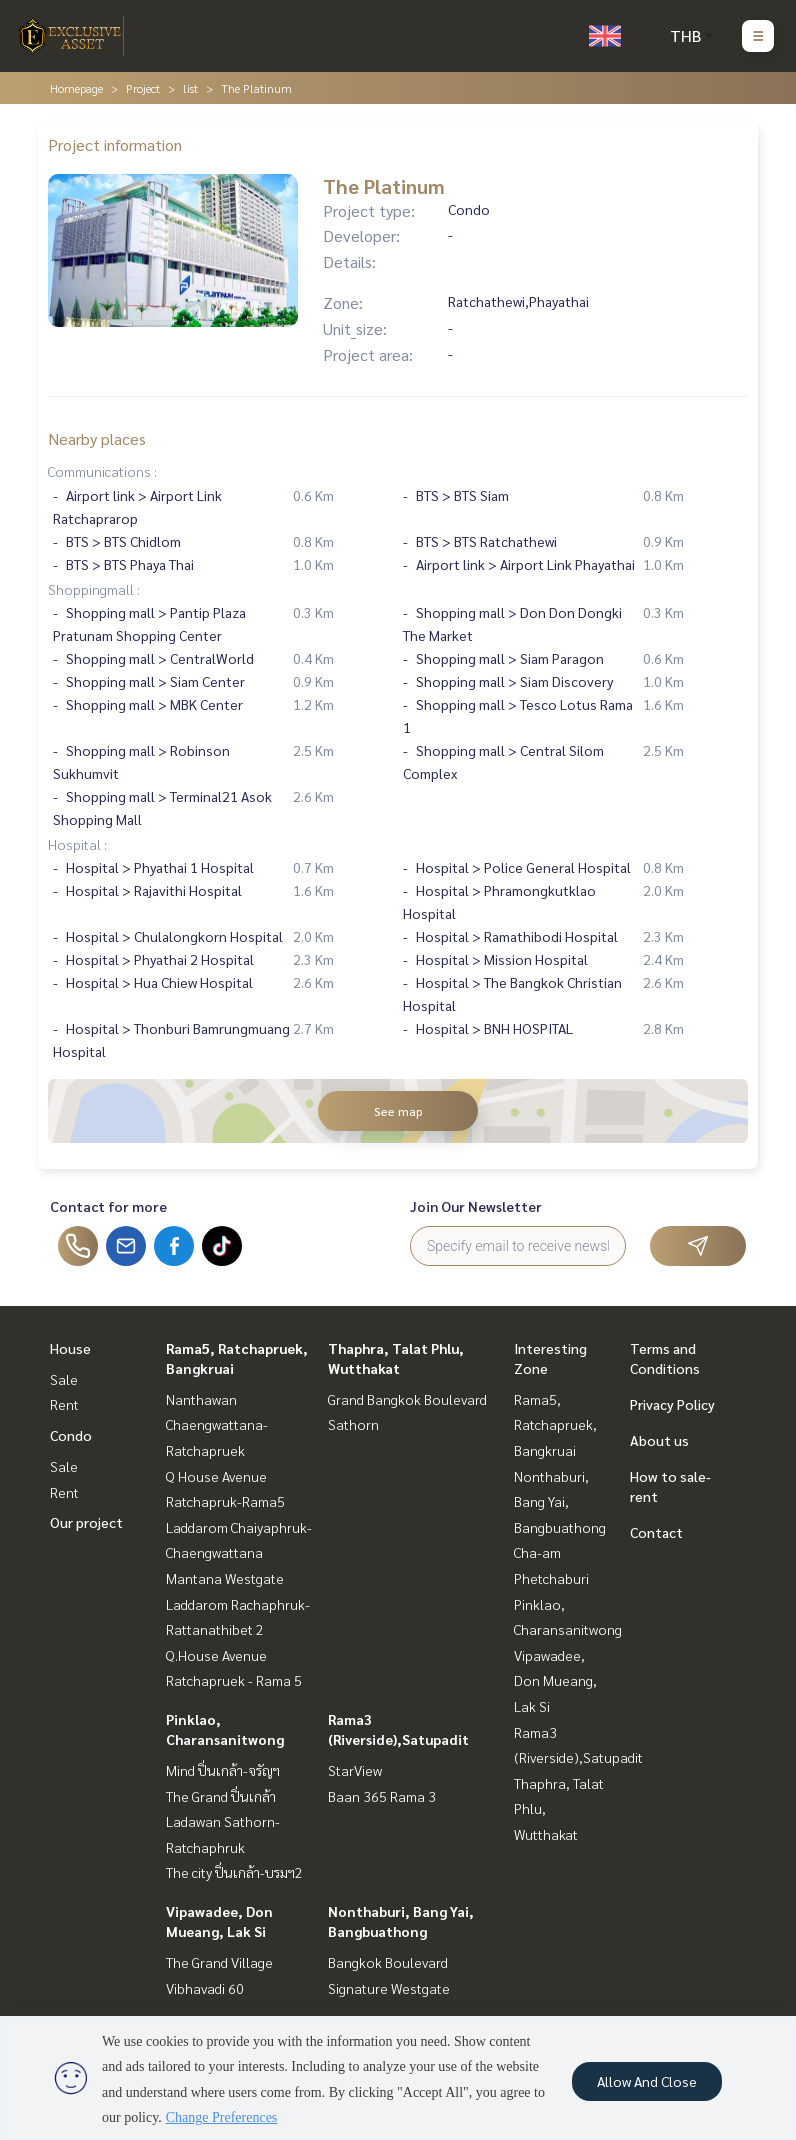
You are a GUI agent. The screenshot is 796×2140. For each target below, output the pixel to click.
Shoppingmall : (94, 589)
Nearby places (97, 438)
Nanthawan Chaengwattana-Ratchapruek (217, 1424)
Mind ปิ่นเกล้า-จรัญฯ (223, 1770)
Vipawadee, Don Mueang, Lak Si (555, 1680)
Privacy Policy (672, 1404)
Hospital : (77, 844)
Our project (86, 1522)
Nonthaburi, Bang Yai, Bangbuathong (560, 1501)
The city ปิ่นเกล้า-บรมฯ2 (234, 1872)
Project (143, 88)
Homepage (76, 88)
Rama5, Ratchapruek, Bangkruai (555, 1424)
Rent (64, 1404)
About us (659, 1440)
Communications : (102, 471)
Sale (64, 1379)
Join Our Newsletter (476, 1206)
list (190, 88)
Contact (656, 1532)
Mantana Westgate (225, 1578)
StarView (355, 1770)
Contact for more (108, 1206)
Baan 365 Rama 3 (382, 1796)
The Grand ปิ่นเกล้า (221, 1796)
